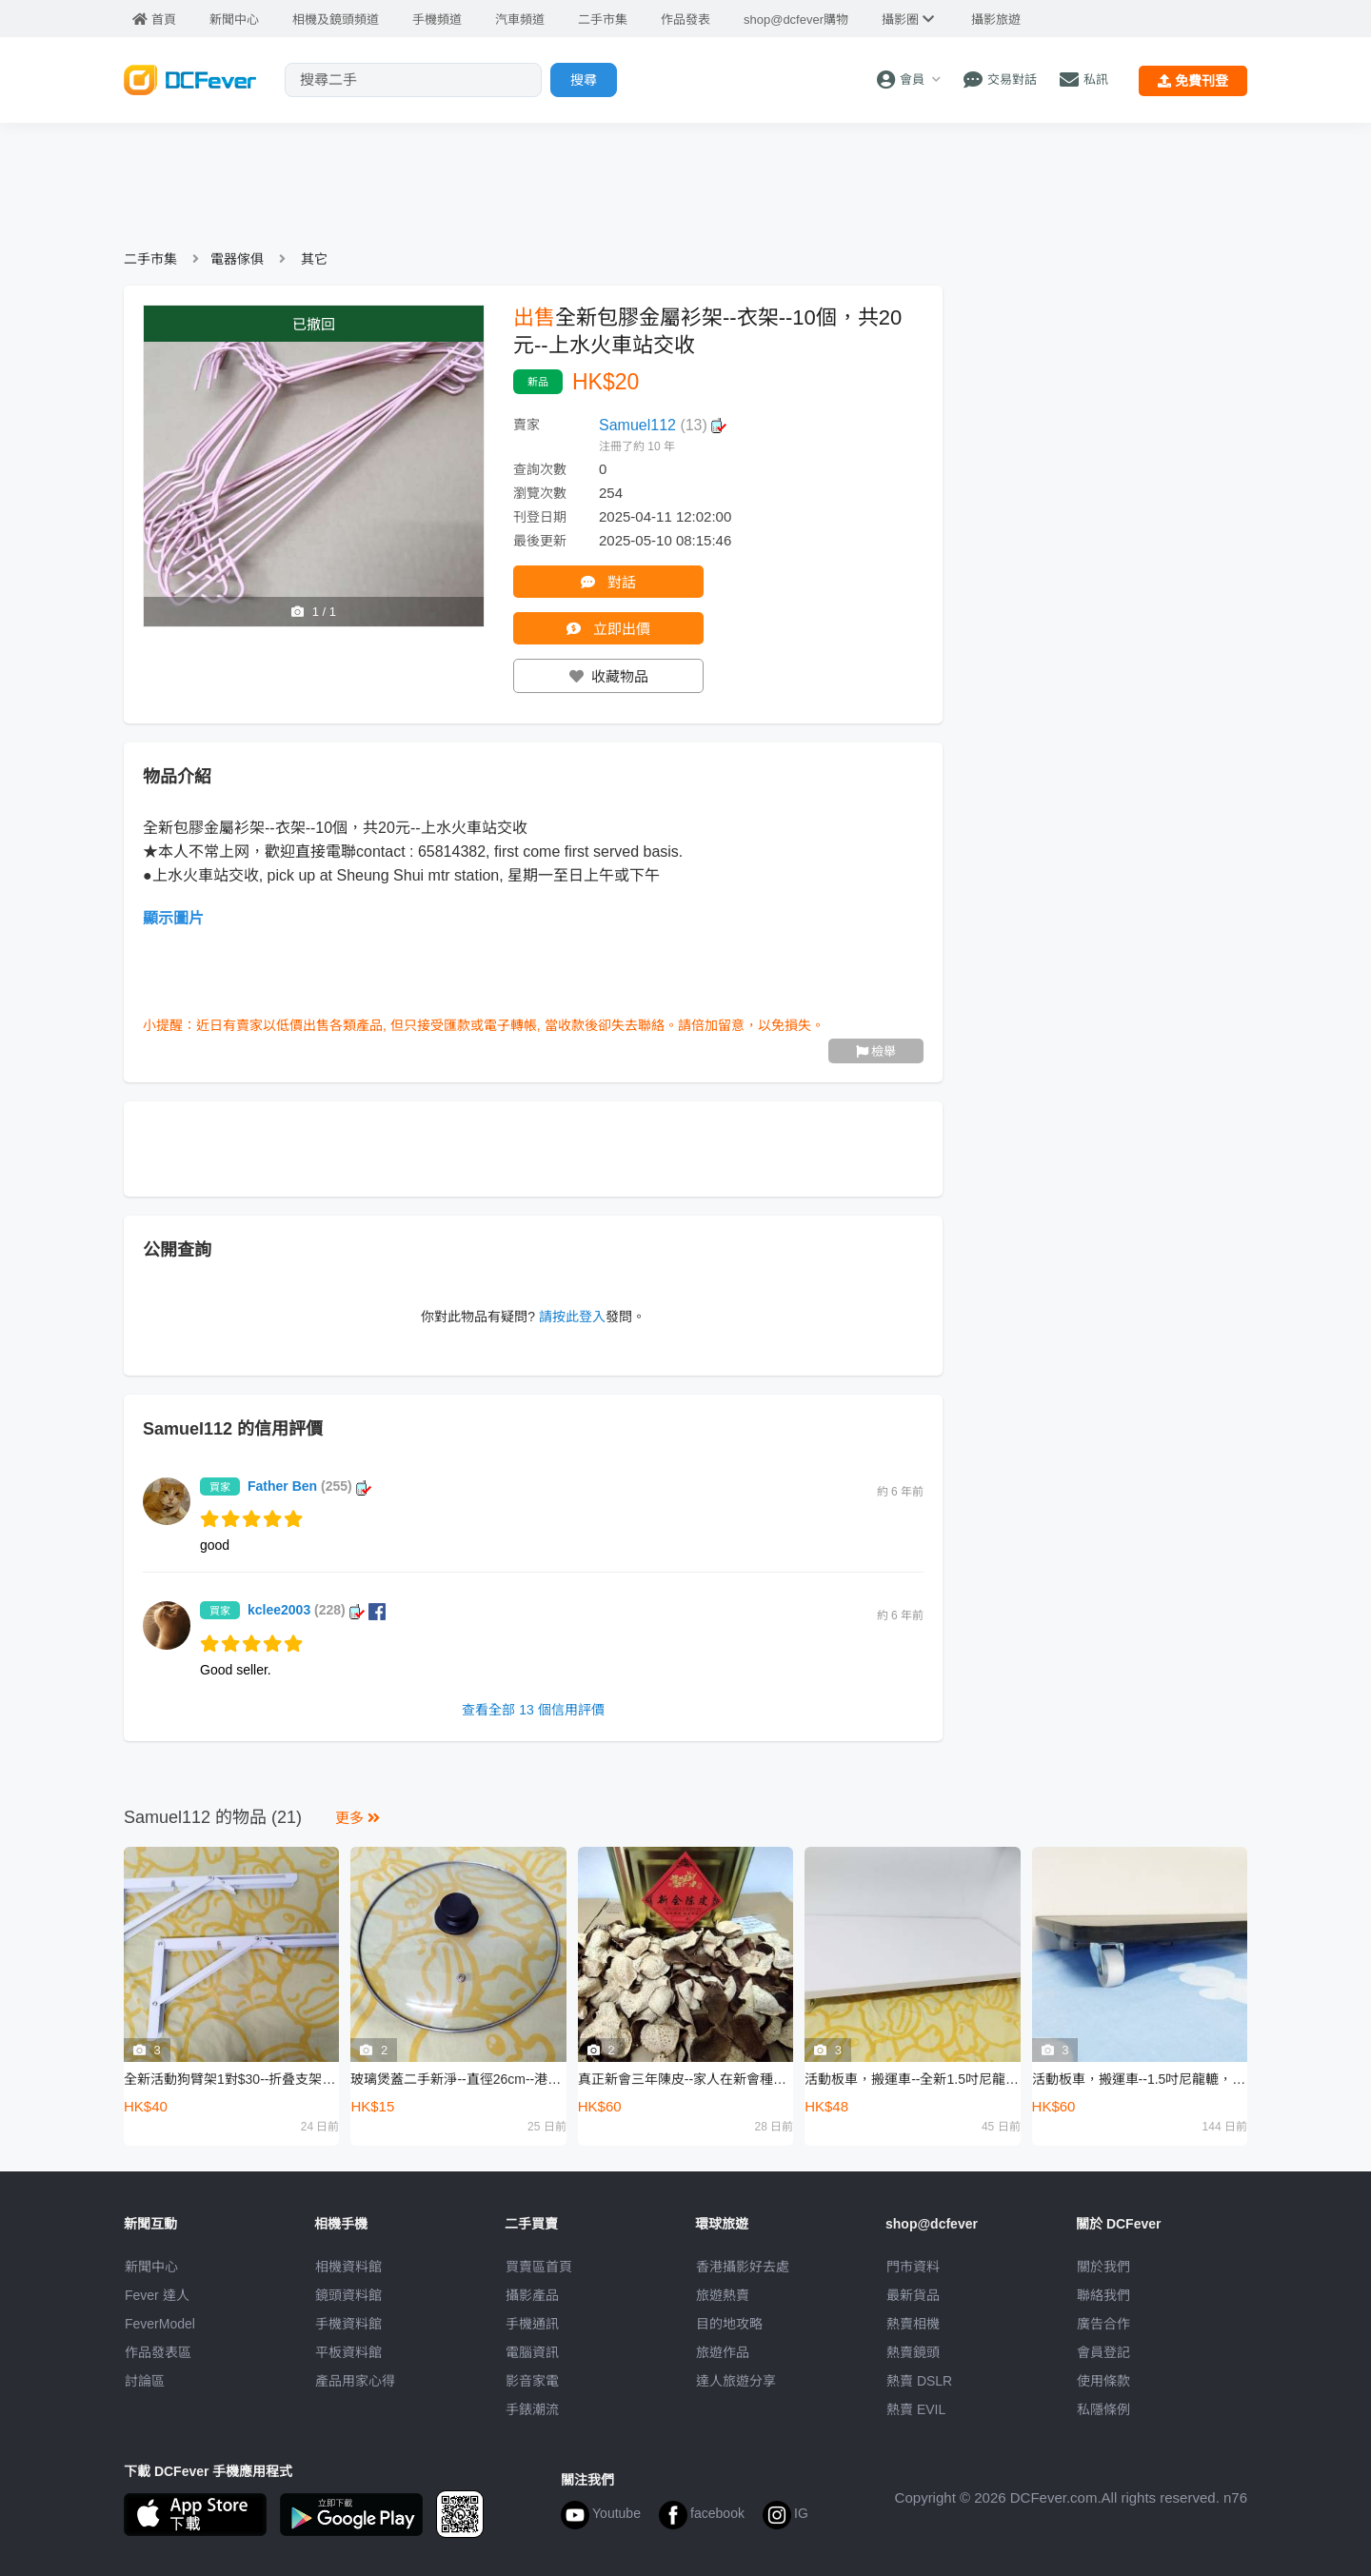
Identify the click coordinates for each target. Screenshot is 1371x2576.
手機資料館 (348, 2323)
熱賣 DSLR (919, 2380)
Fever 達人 (157, 2295)
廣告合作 (1103, 2323)
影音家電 (532, 2380)
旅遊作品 (722, 2352)
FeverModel (160, 2323)
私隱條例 (1103, 2409)
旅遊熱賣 (722, 2295)
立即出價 (607, 629)
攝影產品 (532, 2295)
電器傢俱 (237, 259)
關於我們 (1103, 2266)
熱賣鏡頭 (913, 2352)
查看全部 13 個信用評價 (533, 1709)
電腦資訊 (532, 2352)
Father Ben (309, 1486)
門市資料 (913, 2266)
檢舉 (876, 1051)
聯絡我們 (1103, 2295)
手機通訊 (532, 2323)
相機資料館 (348, 2266)
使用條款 (1103, 2380)
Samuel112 (662, 425)
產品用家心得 (355, 2380)
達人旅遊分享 (736, 2380)
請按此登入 (572, 1316)
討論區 (145, 2380)
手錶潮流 (532, 2409)
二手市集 (150, 259)
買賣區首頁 (539, 2266)
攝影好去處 (742, 2266)
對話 (608, 582)
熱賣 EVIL (915, 2409)
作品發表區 (158, 2352)
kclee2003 (317, 1609)
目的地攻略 (729, 2323)
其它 (314, 259)
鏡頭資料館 (348, 2295)
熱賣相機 (913, 2323)
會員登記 (1103, 2352)
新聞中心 (151, 2266)
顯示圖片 (173, 918)
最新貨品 (913, 2295)
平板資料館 (348, 2352)
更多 (357, 1818)
